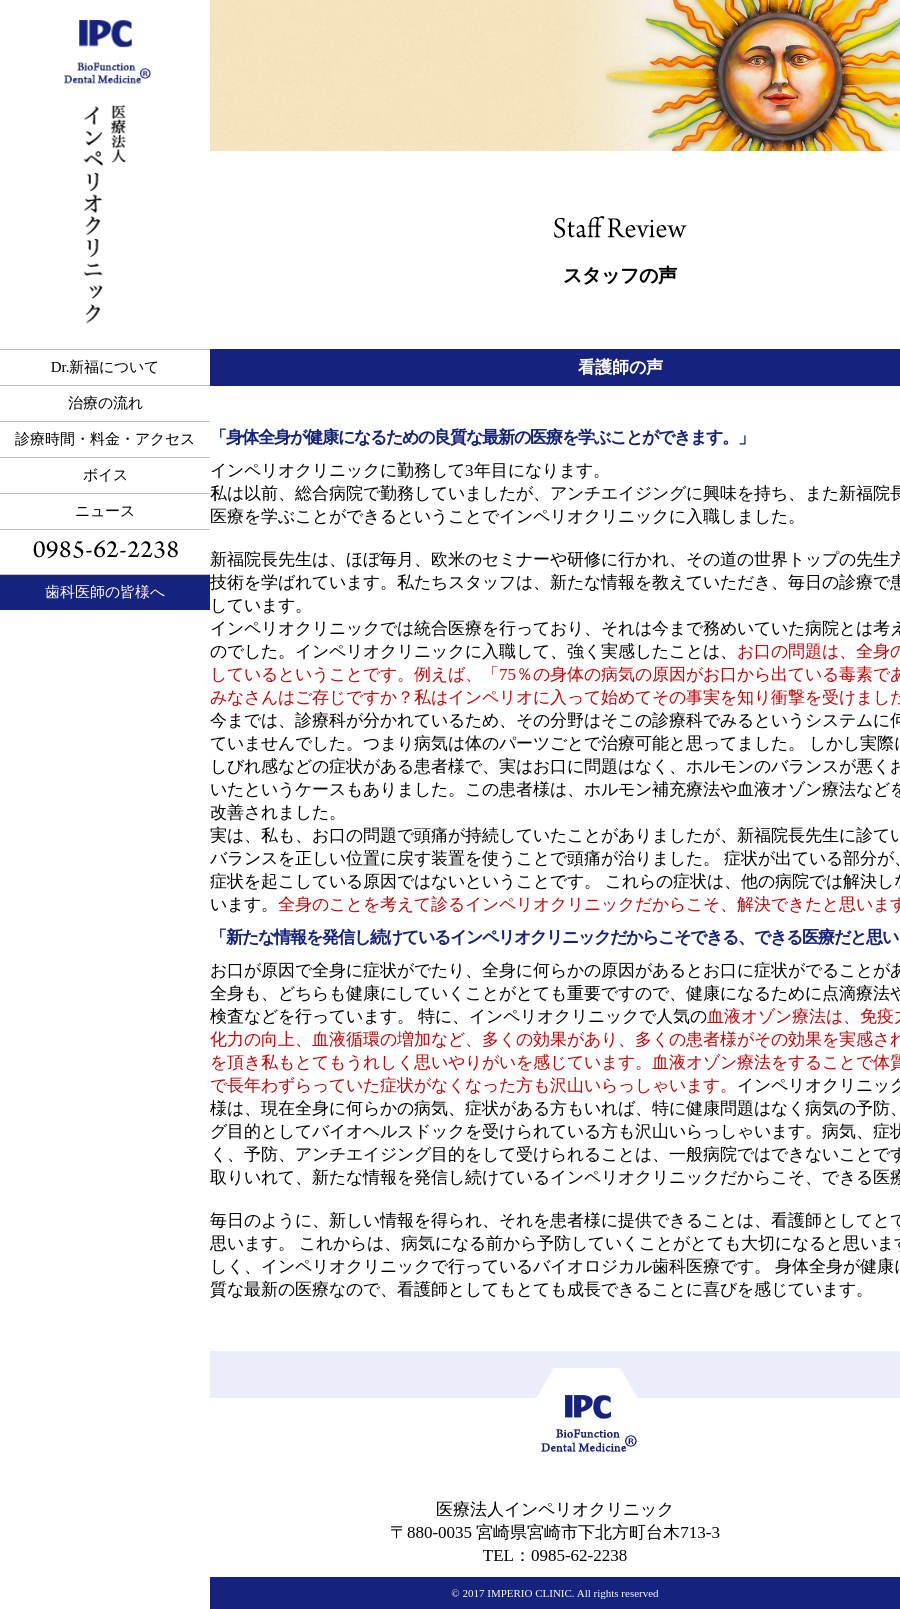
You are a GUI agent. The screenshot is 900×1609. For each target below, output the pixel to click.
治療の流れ (105, 403)
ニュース (105, 511)
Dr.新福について (105, 367)
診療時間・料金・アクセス (105, 439)
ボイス (105, 475)
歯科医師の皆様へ (105, 592)
